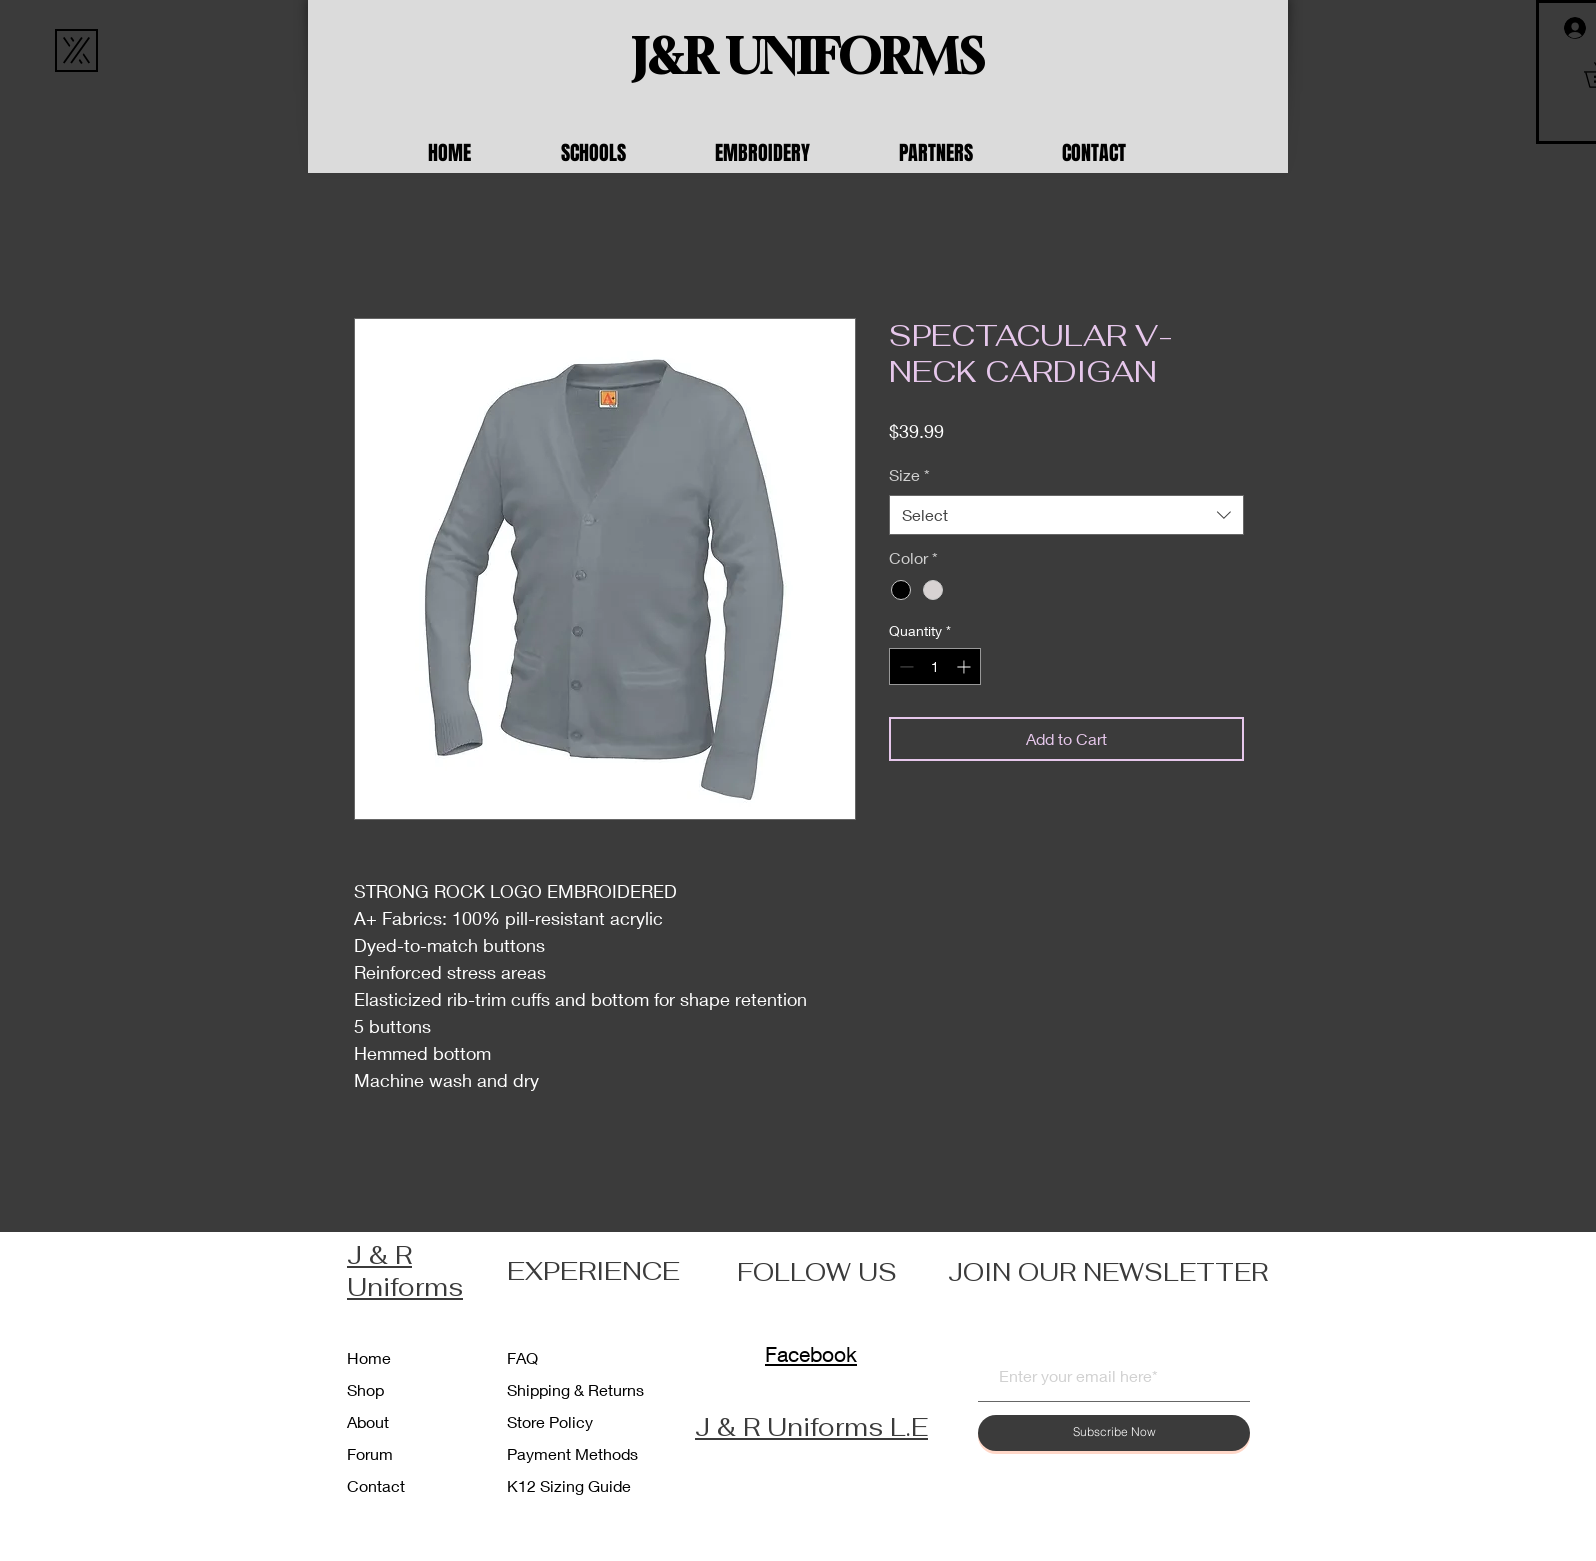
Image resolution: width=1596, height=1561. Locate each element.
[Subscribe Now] (1114, 1433)
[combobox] (1066, 515)
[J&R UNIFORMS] (808, 57)
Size (909, 474)
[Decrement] (904, 666)
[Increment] (965, 666)
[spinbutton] (935, 666)
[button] (623, 153)
